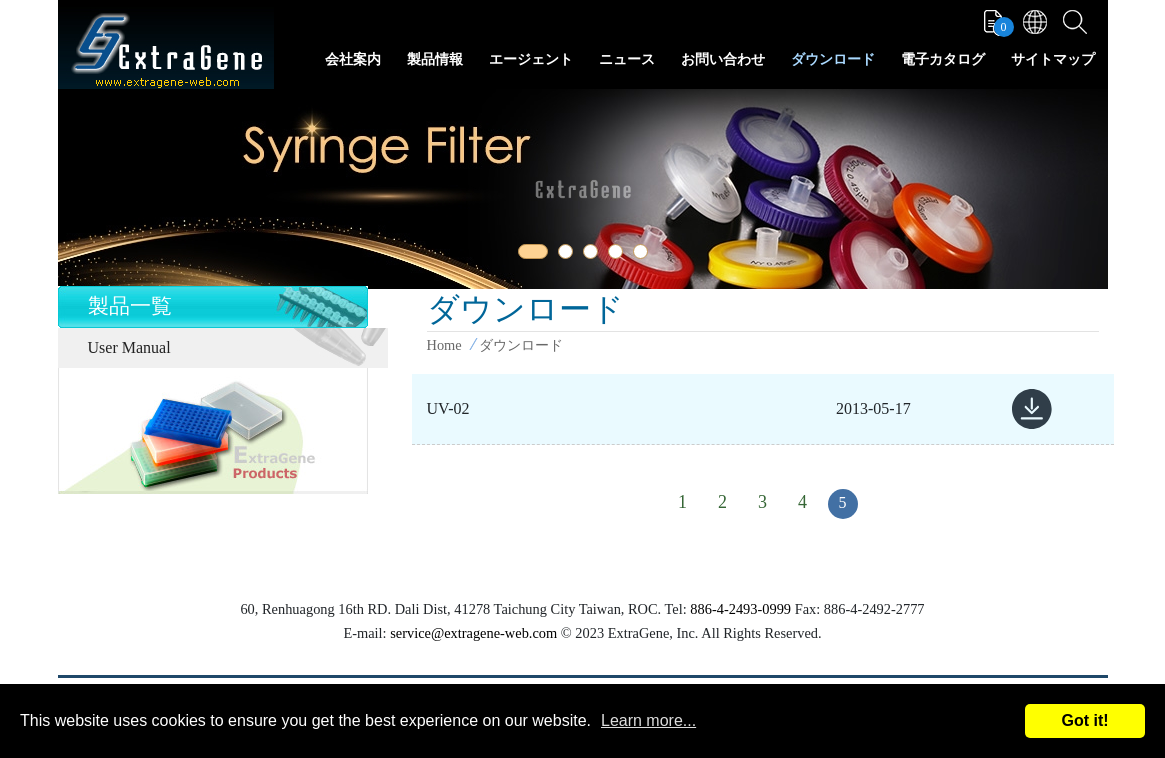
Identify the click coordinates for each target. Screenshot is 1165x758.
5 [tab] (644, 255)
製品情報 (435, 59)
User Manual (129, 347)
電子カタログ (943, 59)
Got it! (1084, 720)
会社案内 (353, 59)
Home (444, 345)
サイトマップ (1053, 59)
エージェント (531, 59)
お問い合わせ (723, 59)
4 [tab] (619, 255)
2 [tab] (569, 255)
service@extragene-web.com (473, 633)
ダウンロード (833, 59)
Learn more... (648, 720)
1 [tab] (529, 255)
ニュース (627, 59)
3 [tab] (594, 255)
